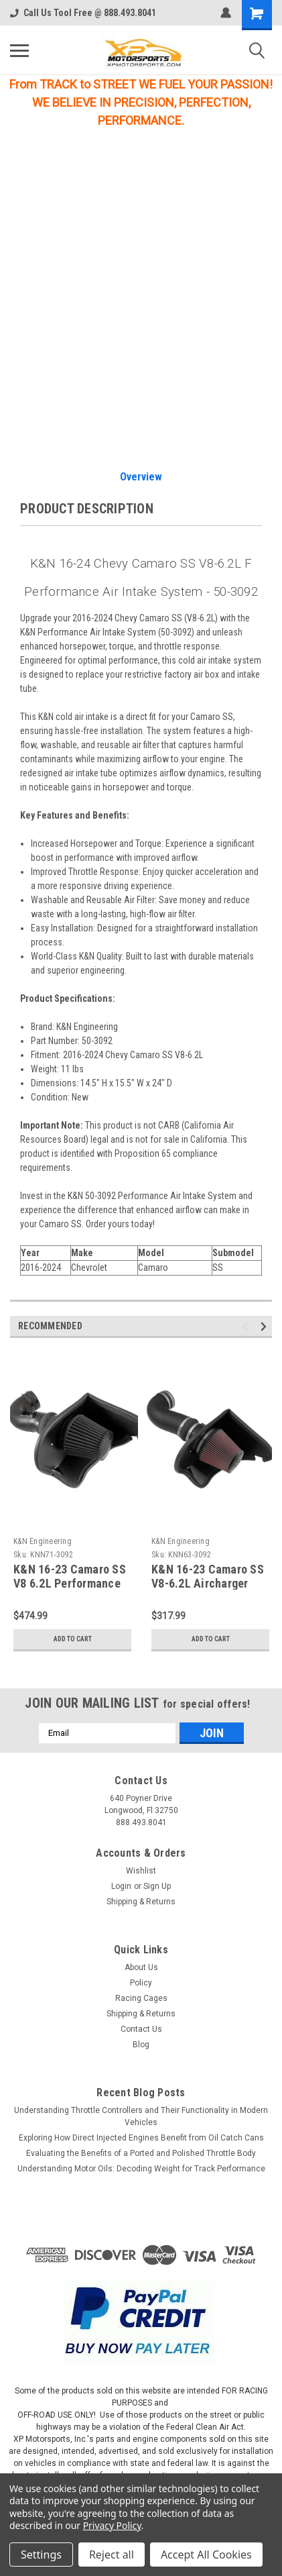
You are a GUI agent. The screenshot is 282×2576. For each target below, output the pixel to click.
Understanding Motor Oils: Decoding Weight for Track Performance (141, 2168)
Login (121, 1886)
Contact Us (141, 2029)
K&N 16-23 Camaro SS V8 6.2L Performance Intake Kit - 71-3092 (69, 1583)
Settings (41, 2554)
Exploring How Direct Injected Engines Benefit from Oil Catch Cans (141, 2138)
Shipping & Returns (141, 1901)
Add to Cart (73, 1639)
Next (266, 1326)
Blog (141, 2044)
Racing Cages (141, 1998)
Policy (141, 1983)
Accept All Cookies (206, 2554)
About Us (141, 1967)
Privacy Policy (112, 2525)
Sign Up (157, 1886)
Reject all (111, 2554)
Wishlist (141, 1870)
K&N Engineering (42, 1541)
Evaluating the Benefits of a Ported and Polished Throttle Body (141, 2153)
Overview (141, 476)
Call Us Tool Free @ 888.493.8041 (83, 12)
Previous (247, 1326)
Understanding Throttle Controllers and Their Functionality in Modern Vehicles (141, 2116)
